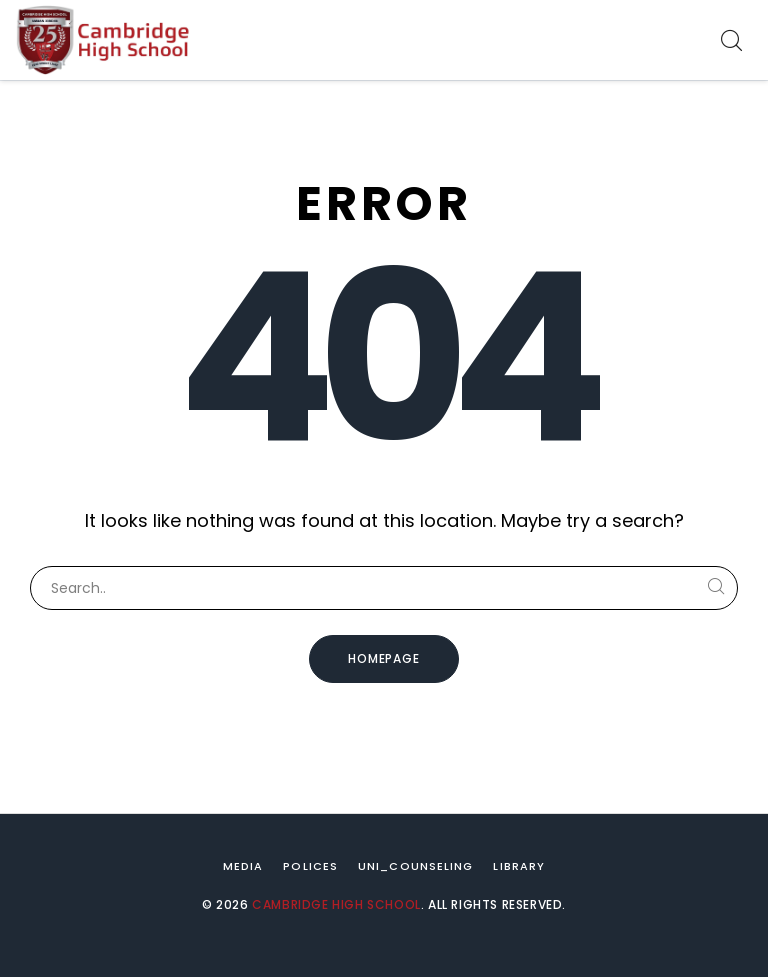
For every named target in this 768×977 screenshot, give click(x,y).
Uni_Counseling (415, 866)
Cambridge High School (336, 904)
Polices (310, 866)
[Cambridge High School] (105, 40)
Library (519, 866)
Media (243, 866)
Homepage (384, 658)
